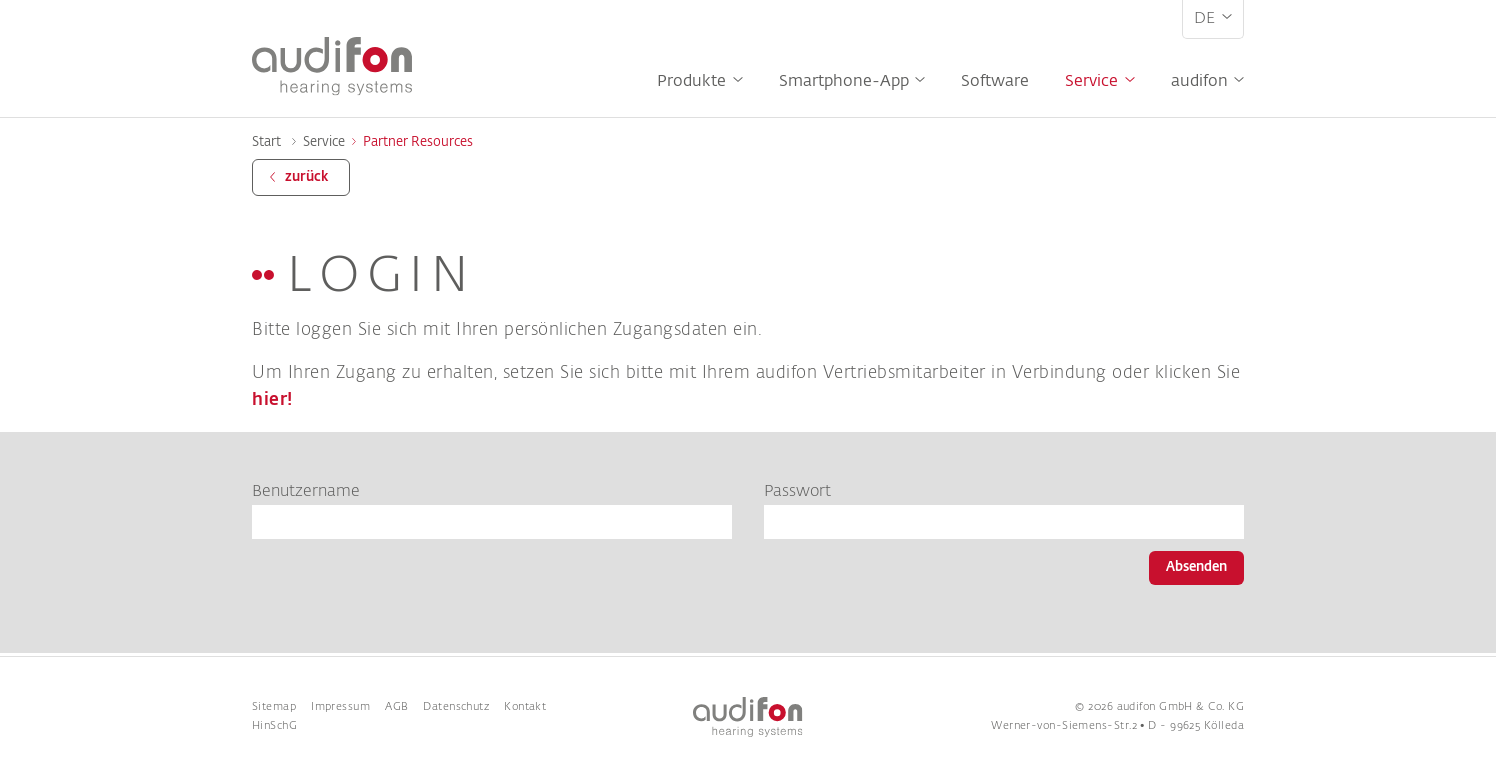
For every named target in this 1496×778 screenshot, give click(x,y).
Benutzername (306, 492)
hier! (272, 400)
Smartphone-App (844, 82)
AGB (396, 707)
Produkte (691, 82)
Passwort (797, 492)
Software (995, 82)
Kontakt (525, 707)
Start (266, 142)
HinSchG (274, 726)
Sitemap (274, 707)
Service (1091, 82)
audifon (1199, 82)
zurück (306, 177)
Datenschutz (456, 707)
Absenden (1196, 567)
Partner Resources (418, 142)
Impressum (340, 707)
